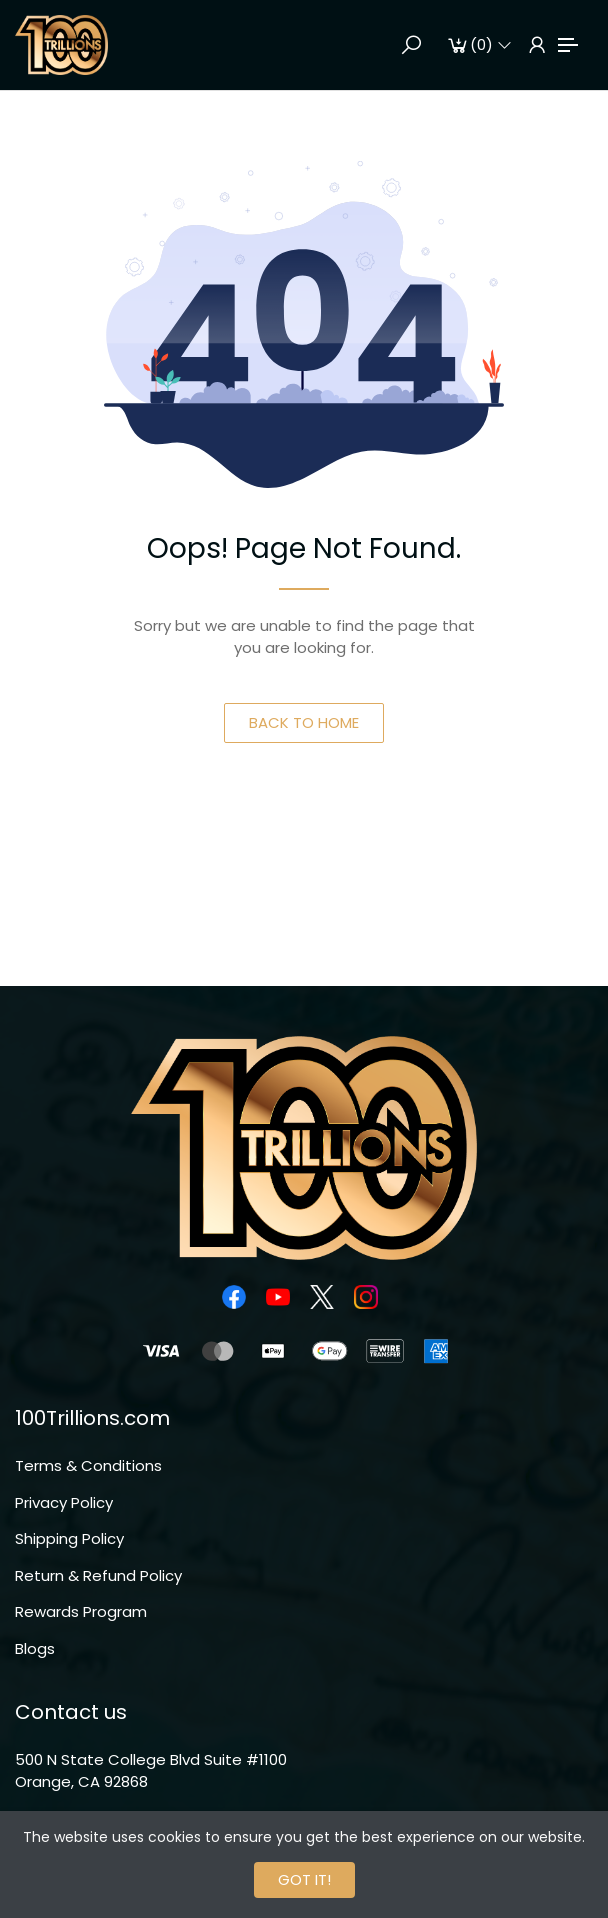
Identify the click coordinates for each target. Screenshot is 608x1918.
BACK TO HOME (304, 722)
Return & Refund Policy (98, 1575)
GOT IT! (304, 1879)
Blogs (35, 1648)
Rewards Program (81, 1611)
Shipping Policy (69, 1538)
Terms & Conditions (88, 1465)
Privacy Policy (64, 1502)
